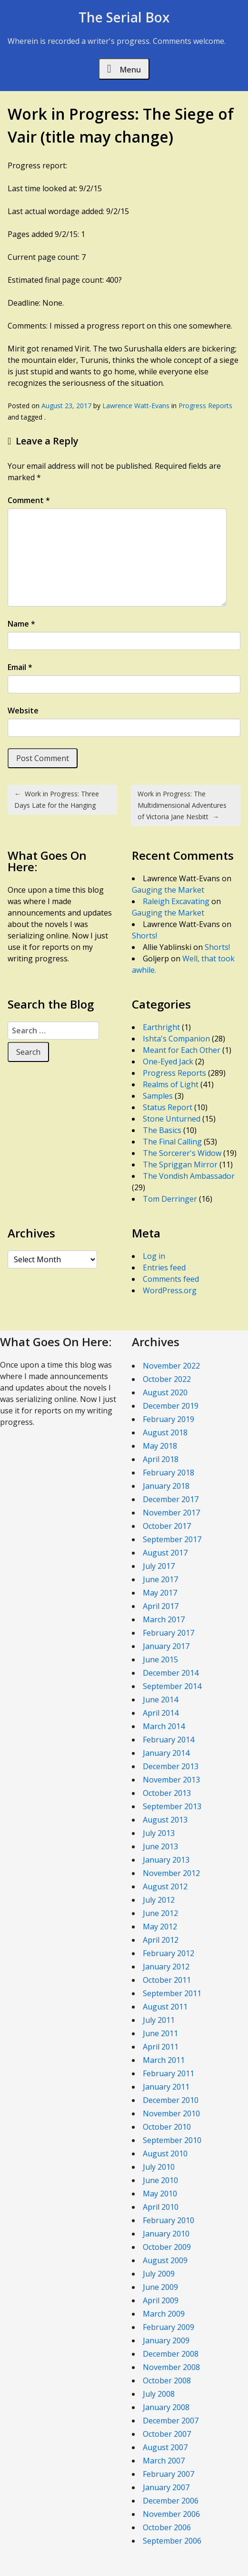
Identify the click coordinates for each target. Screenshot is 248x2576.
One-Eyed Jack (168, 1061)
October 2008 (167, 2380)
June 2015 (160, 1659)
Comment (29, 500)
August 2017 (165, 1552)
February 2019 (168, 1419)
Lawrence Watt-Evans (135, 405)
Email (20, 667)
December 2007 (170, 2420)
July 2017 (159, 1566)
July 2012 (159, 1900)
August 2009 (165, 2260)
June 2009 (160, 2287)
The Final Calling (172, 1141)
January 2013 (166, 1860)
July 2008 (159, 2394)
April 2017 (161, 1606)
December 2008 (170, 2354)
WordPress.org (170, 1290)
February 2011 (168, 2073)
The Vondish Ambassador (189, 1176)
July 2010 (159, 2167)
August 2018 (165, 1432)
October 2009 (167, 2247)
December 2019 (170, 1406)
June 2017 (160, 1579)
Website (23, 710)
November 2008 (171, 2367)
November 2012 (171, 1873)
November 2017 (171, 1512)
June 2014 (160, 1699)
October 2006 (167, 2527)
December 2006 (170, 2500)
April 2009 (161, 2300)
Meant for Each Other (181, 1050)
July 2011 (159, 2020)
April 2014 (161, 1713)
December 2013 (170, 1766)
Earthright (161, 1027)
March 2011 (164, 2060)
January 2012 (166, 1966)
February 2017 (168, 1633)
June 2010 (160, 2180)
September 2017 (172, 1539)
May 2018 (160, 1446)
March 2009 (164, 2313)
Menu (124, 69)
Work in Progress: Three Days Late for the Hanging (56, 799)
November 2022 (171, 1365)
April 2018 (161, 1459)
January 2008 (166, 2407)
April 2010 (161, 2207)
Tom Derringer (170, 1199)
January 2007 (166, 2487)
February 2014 (168, 1739)
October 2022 (167, 1379)
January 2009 (166, 2340)
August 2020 (165, 1392)
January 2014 (166, 1753)
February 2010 (168, 2220)
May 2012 (160, 1926)
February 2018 (168, 1472)
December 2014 (170, 1673)
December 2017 (170, 1499)
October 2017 (167, 1526)
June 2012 (160, 1913)
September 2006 (172, 2540)
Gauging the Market (168, 890)
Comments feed (171, 1279)
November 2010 (171, 2113)
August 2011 (165, 2006)
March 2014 (164, 1726)
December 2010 (170, 2100)
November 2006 (171, 2514)
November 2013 (171, 1779)
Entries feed (164, 1267)
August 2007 (165, 2447)
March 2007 (164, 2460)
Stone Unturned (171, 1118)
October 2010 (167, 2127)
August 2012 (165, 1886)
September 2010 (172, 2140)
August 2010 (165, 2153)
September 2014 (172, 1686)
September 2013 (172, 1806)
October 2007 (167, 2434)
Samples (158, 1096)
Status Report (167, 1107)
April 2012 (161, 1940)
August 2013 (165, 1819)
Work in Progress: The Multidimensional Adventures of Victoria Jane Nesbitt (182, 805)
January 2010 (166, 2233)
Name (21, 623)
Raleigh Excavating (176, 901)
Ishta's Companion (176, 1038)
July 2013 (159, 1833)
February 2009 (168, 2327)
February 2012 (168, 1953)
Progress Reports (205, 405)
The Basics (162, 1130)
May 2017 (160, 1592)
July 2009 (159, 2273)
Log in (154, 1256)
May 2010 (160, 2193)
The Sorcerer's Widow (182, 1153)
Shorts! (144, 935)
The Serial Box (124, 17)
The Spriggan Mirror (180, 1164)
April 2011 (161, 2046)
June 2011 (160, 2033)
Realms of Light (170, 1084)
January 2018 (166, 1486)
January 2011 (166, 2086)
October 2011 (167, 1980)
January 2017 (166, 1646)
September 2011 (172, 1993)
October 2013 (167, 1793)
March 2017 (164, 1619)
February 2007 (168, 2474)
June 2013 (160, 1846)
